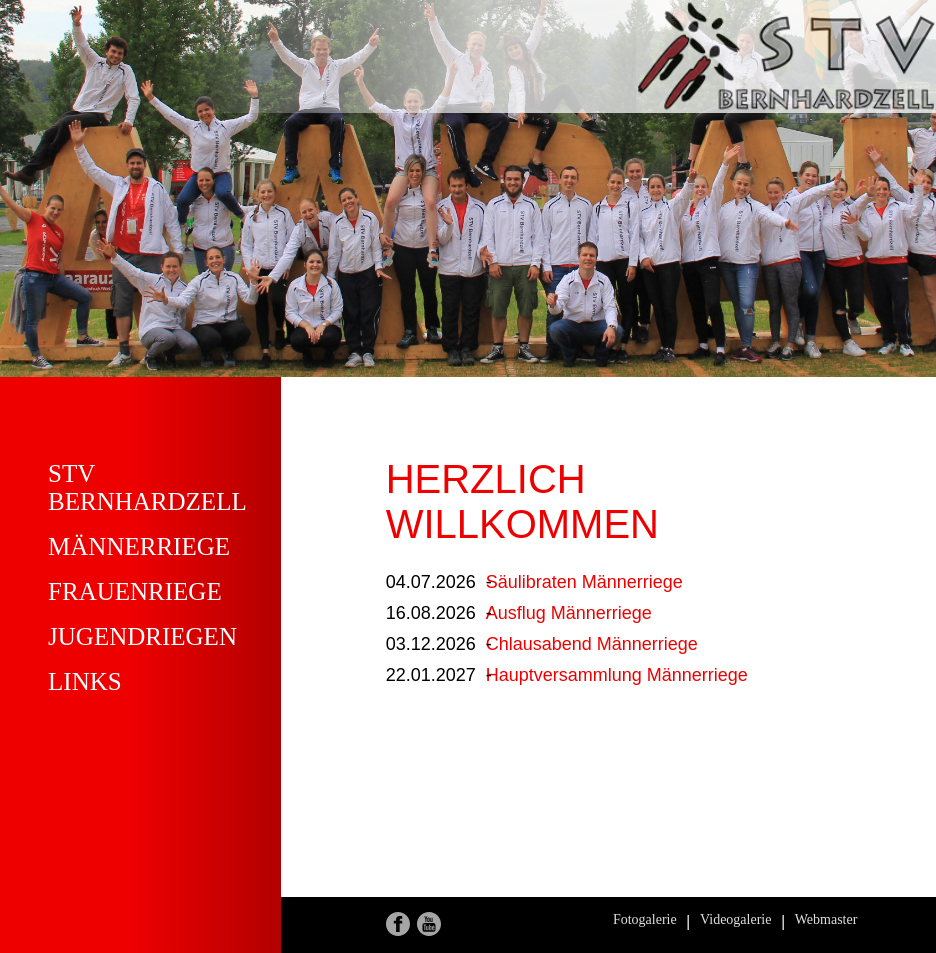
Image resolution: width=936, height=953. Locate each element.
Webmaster (826, 919)
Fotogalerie (645, 919)
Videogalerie (735, 919)
